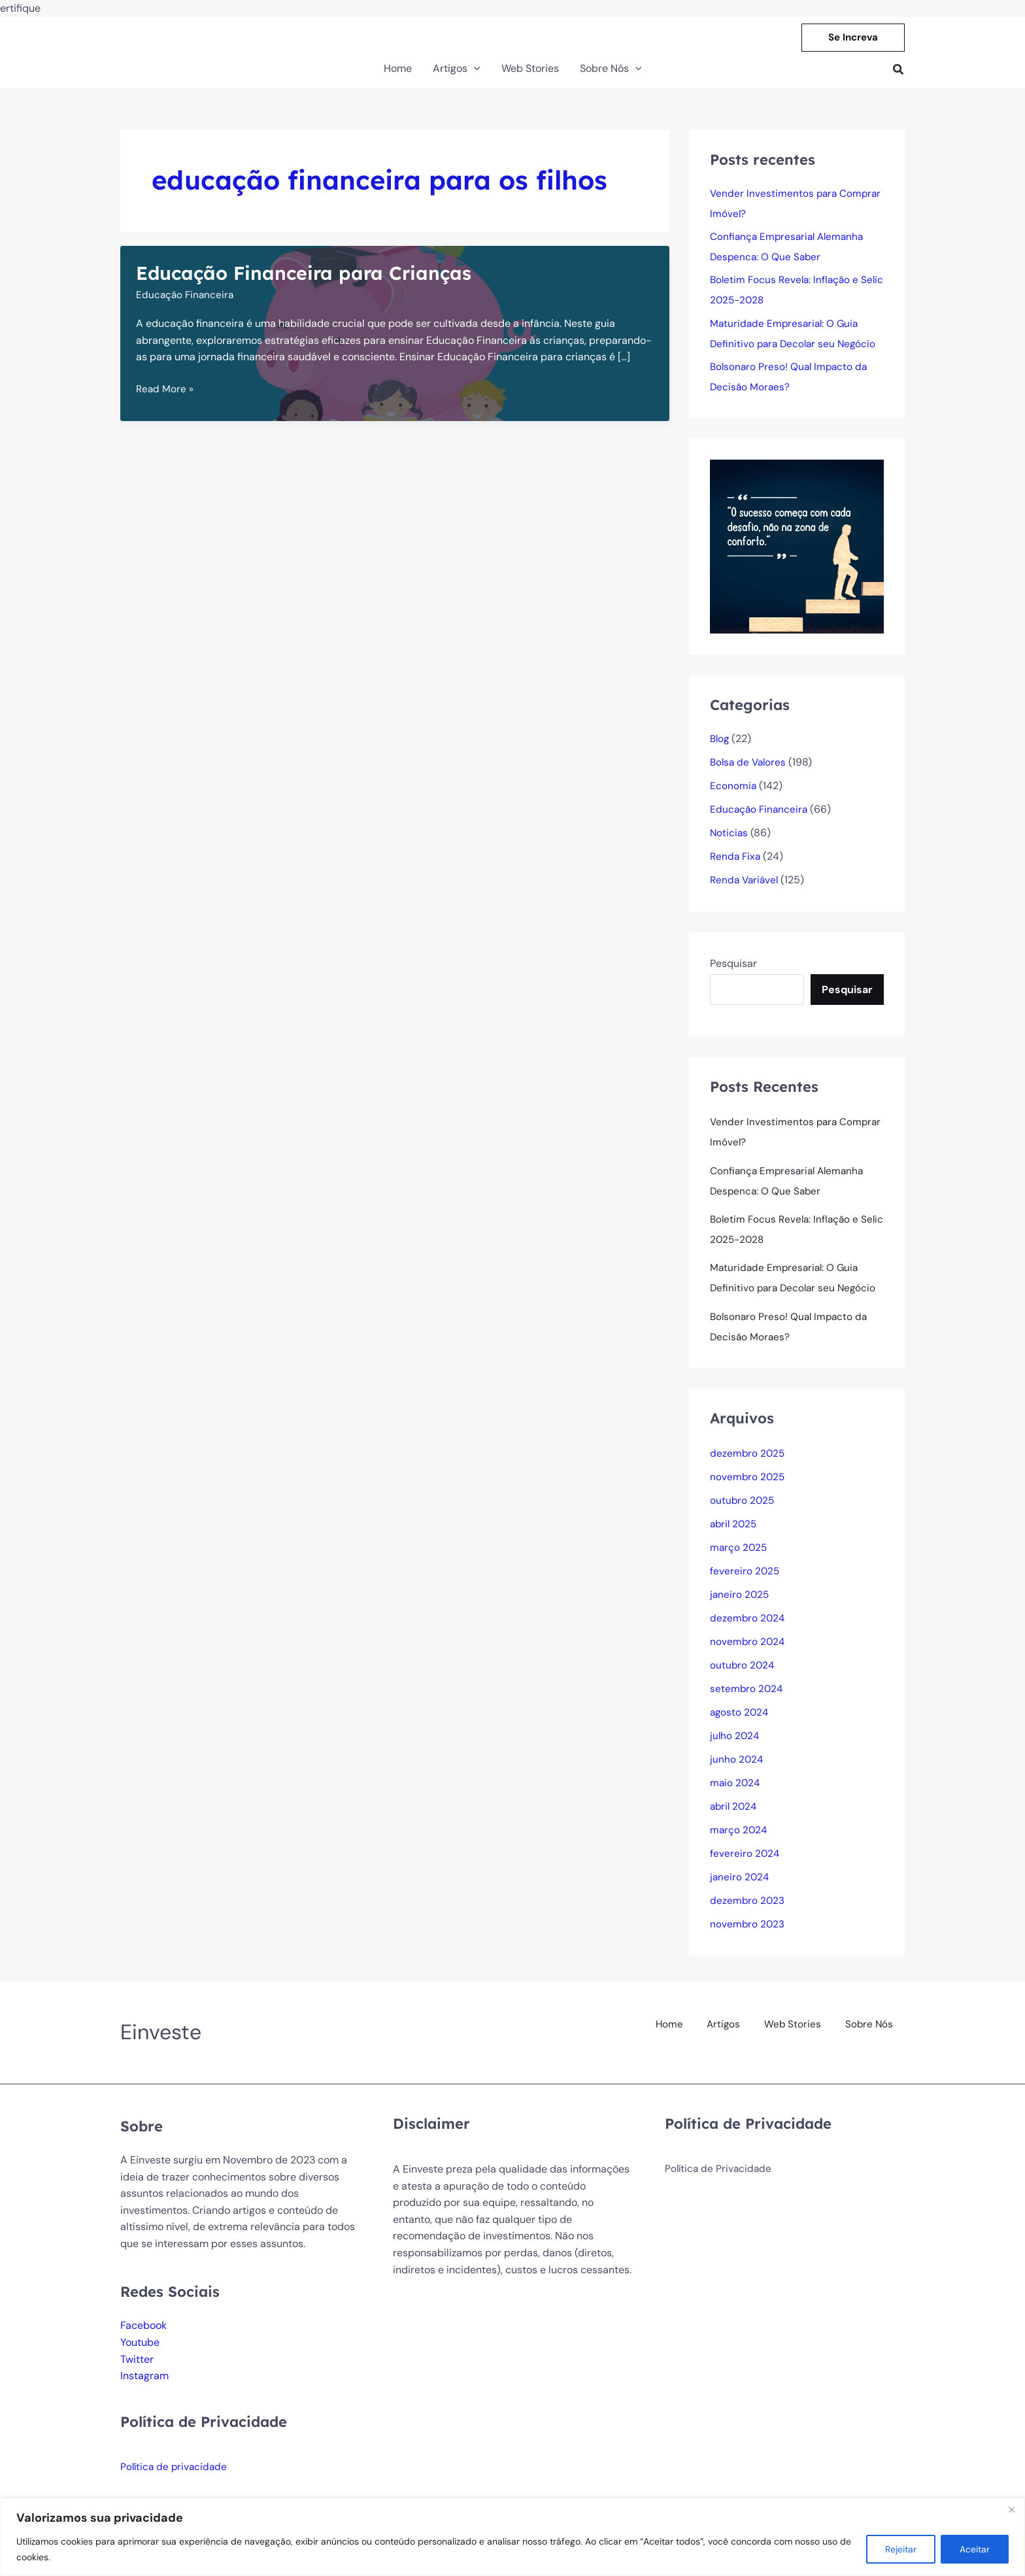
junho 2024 (737, 1770)
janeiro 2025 (740, 1605)
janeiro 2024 (740, 1888)
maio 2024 (736, 1794)
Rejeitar (900, 2549)
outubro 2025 (743, 1511)
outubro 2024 (743, 1676)
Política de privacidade (175, 2477)
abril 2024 (735, 1817)
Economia (733, 791)
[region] (512, 2537)
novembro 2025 (748, 1488)
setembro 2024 (747, 1699)
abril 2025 (735, 1535)
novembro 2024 (748, 1652)
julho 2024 (735, 1747)
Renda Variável (746, 885)
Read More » (165, 391)
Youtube (140, 2353)
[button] (853, 38)
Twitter (137, 2370)
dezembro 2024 (748, 1629)
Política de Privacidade (720, 2180)
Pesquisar (733, 969)
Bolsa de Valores (750, 768)
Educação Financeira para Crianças (312, 273)
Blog (720, 744)
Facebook (143, 2336)
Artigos (728, 2032)
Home (676, 2032)
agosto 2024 (740, 1723)
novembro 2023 (748, 1935)
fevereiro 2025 (745, 1582)
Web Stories (795, 2032)
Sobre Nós (869, 2032)
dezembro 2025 (748, 1464)
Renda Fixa (736, 862)
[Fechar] (1011, 2509)
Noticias (729, 838)
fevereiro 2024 (745, 1864)
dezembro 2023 (748, 1911)
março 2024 (739, 1841)
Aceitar (975, 2549)
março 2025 (739, 1558)
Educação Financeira (186, 297)
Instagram (144, 2387)
